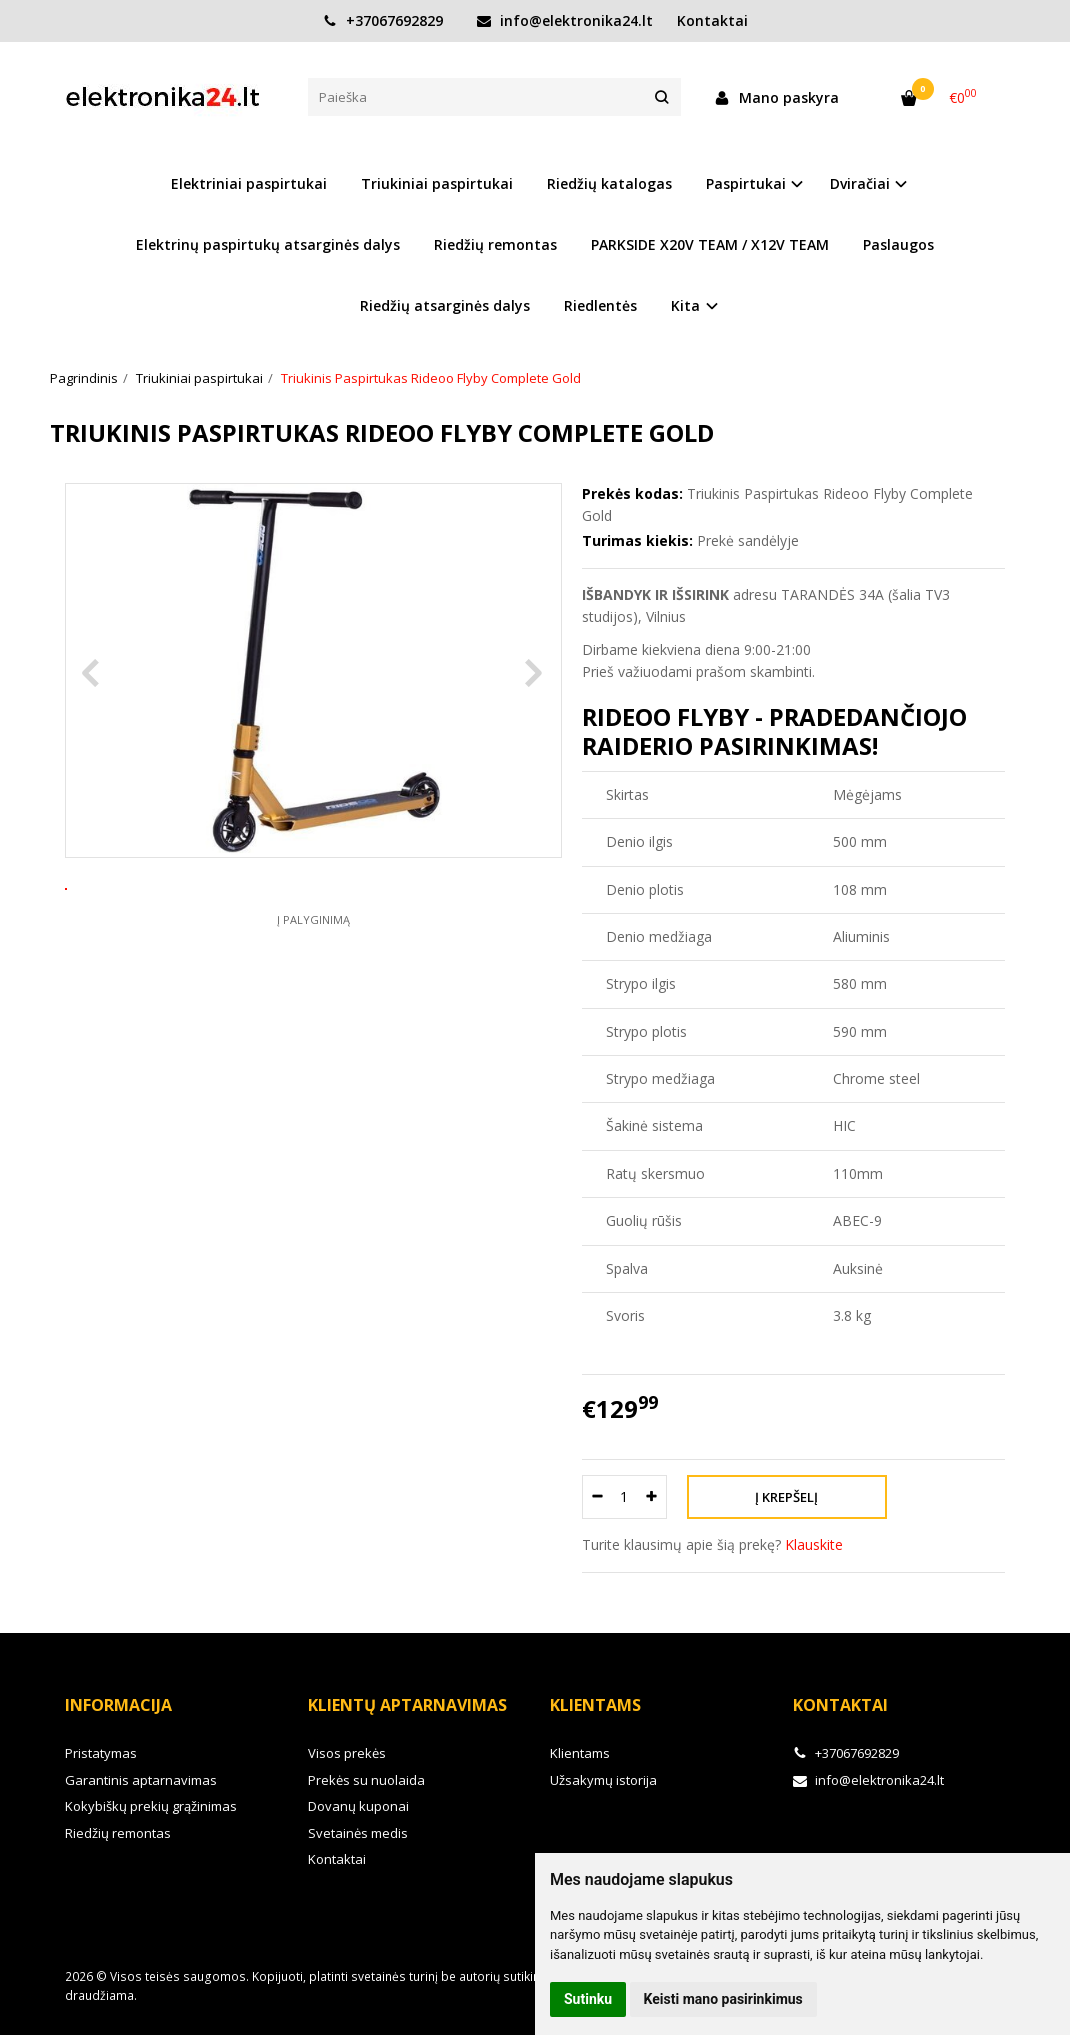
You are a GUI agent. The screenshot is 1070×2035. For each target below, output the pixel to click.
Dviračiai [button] (860, 183)
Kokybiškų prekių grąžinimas (151, 1806)
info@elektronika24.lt (565, 20)
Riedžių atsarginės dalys (445, 305)
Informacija (118, 1705)
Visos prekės (347, 1753)
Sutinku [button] (588, 1999)
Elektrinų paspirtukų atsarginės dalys (268, 244)
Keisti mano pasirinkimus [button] (723, 1999)
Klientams (595, 1705)
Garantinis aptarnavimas (141, 1780)
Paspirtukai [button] (746, 183)
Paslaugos (898, 244)
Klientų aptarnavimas (407, 1705)
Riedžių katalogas (609, 183)
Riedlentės (600, 305)
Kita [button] (685, 305)
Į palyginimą (313, 993)
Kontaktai (712, 20)
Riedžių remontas (495, 244)
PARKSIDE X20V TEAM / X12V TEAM (710, 244)
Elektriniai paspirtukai (249, 183)
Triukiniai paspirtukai (437, 183)
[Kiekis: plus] (652, 1497)
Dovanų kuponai (358, 1806)
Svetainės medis (358, 1833)
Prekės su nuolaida (366, 1780)
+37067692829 (383, 20)
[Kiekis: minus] (596, 1497)
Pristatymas (101, 1753)
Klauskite (814, 1544)
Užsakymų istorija (603, 1780)
